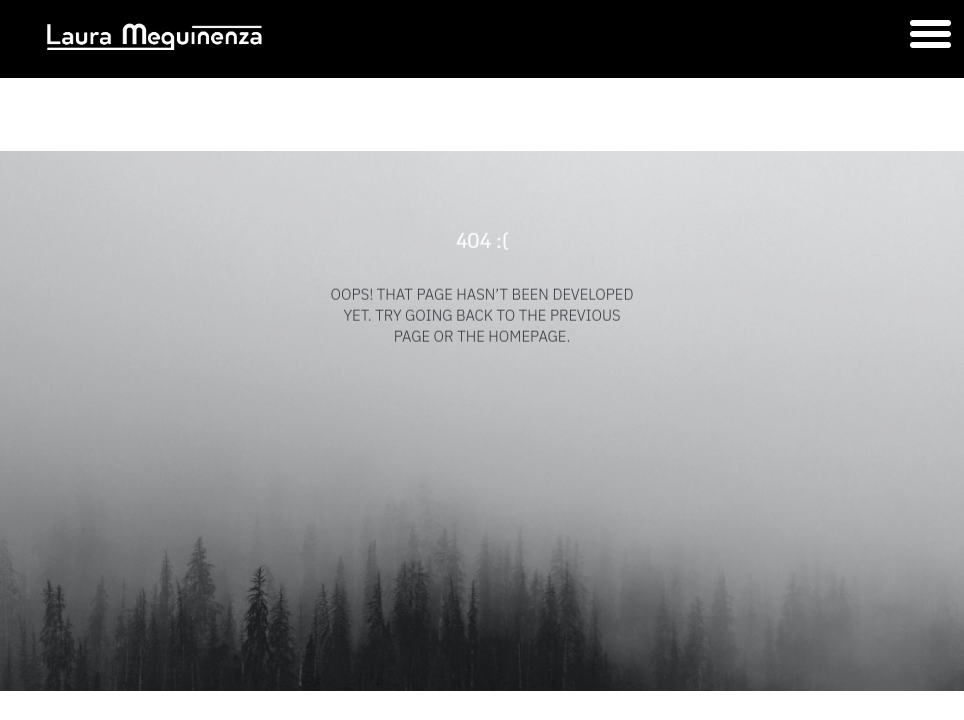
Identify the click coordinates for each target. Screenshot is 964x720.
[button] (930, 34)
